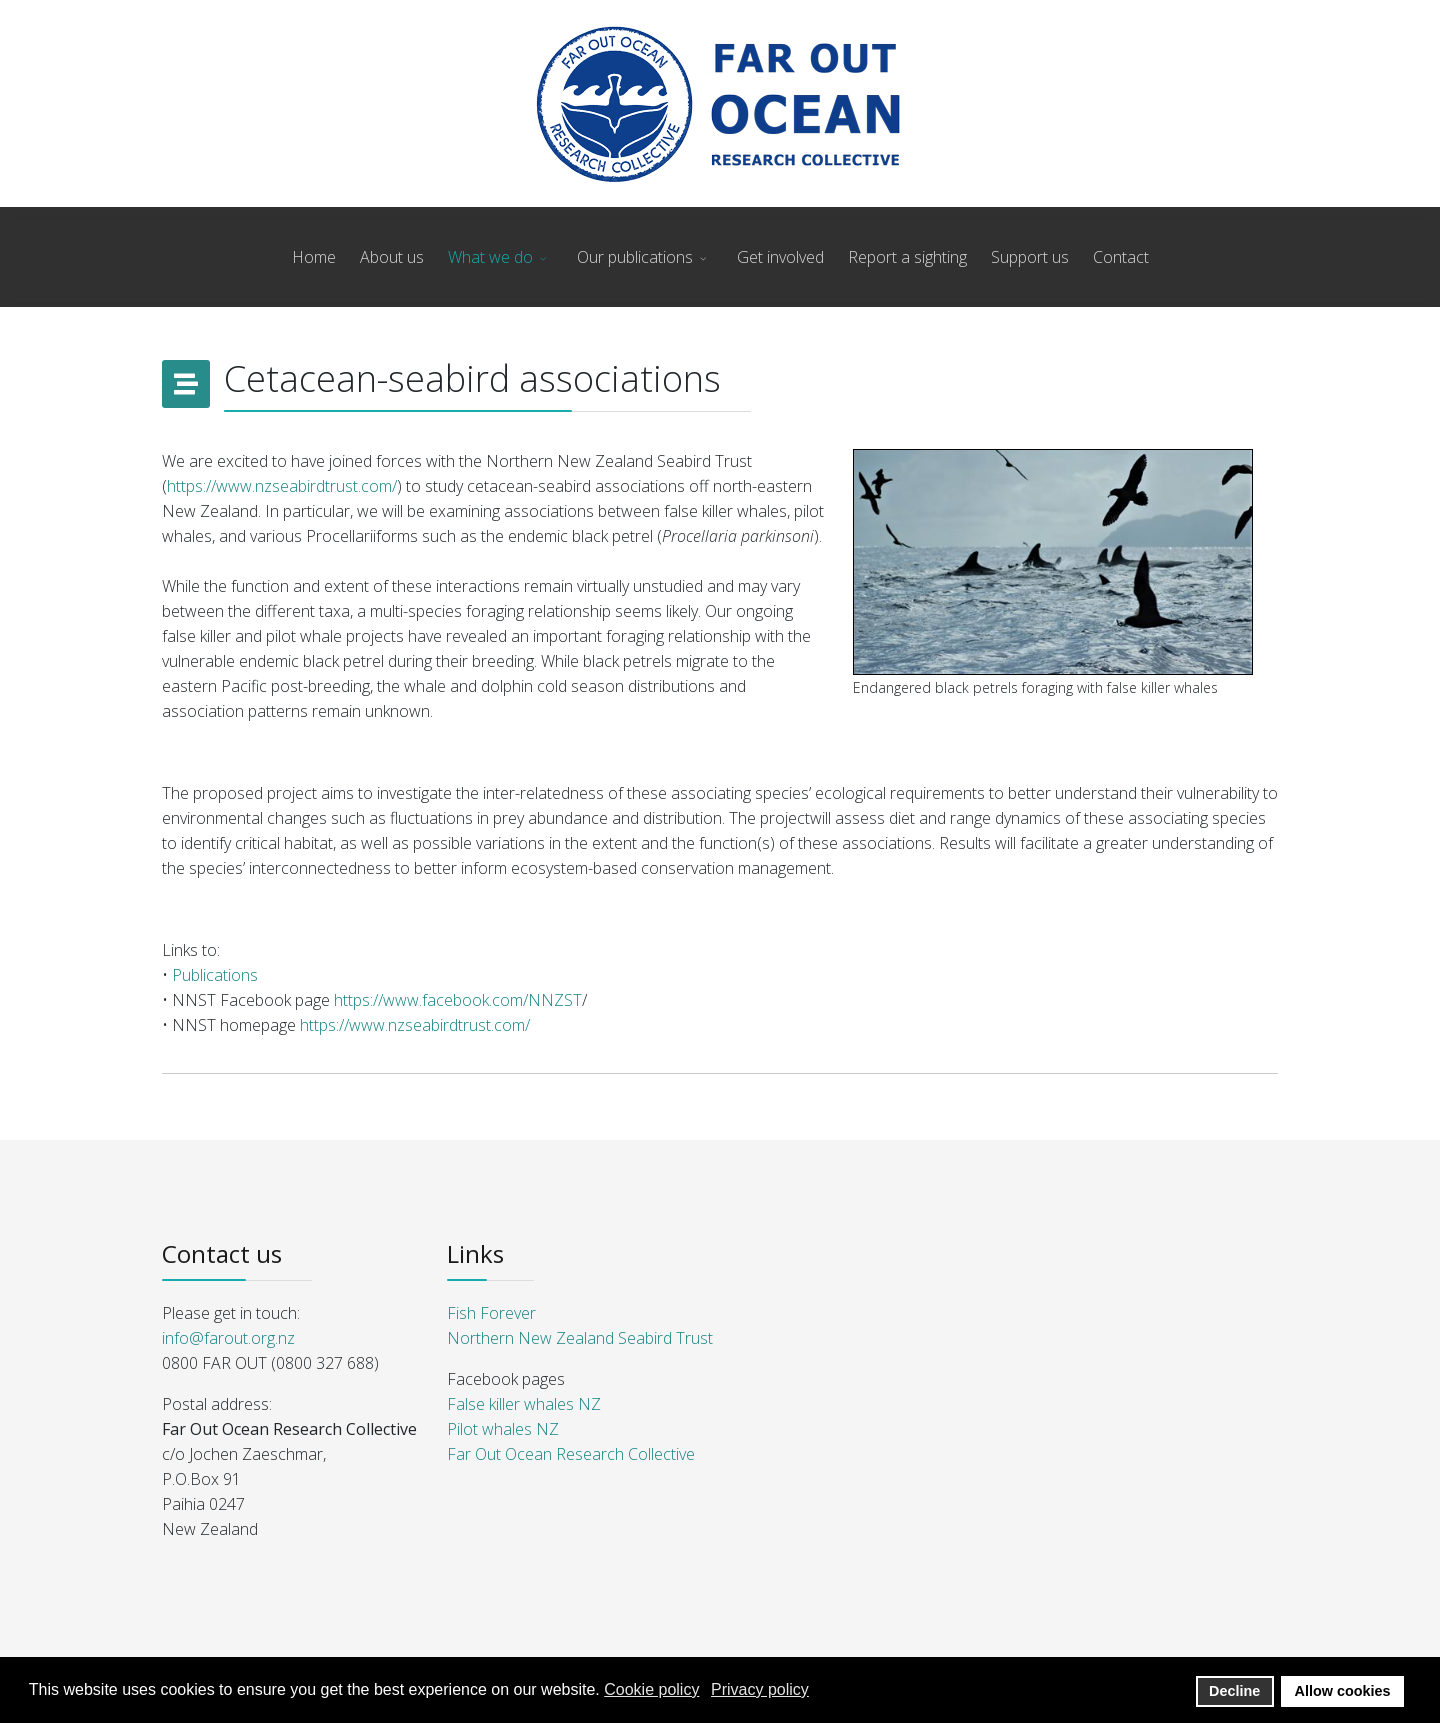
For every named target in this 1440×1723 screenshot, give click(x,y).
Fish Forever (491, 1313)
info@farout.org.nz (228, 1338)
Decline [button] (1234, 1691)
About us (392, 257)
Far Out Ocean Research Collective (571, 1454)
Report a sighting (907, 257)
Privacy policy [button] (760, 1689)
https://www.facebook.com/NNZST (458, 1000)
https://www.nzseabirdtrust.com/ (282, 486)
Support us (1030, 257)
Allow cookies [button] (1343, 1691)
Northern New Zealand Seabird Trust (580, 1338)
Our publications (635, 257)
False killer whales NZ (524, 1404)
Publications (215, 975)
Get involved (780, 257)
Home (314, 257)
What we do (490, 257)
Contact (1121, 257)
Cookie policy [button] (651, 1689)
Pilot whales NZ (503, 1429)
